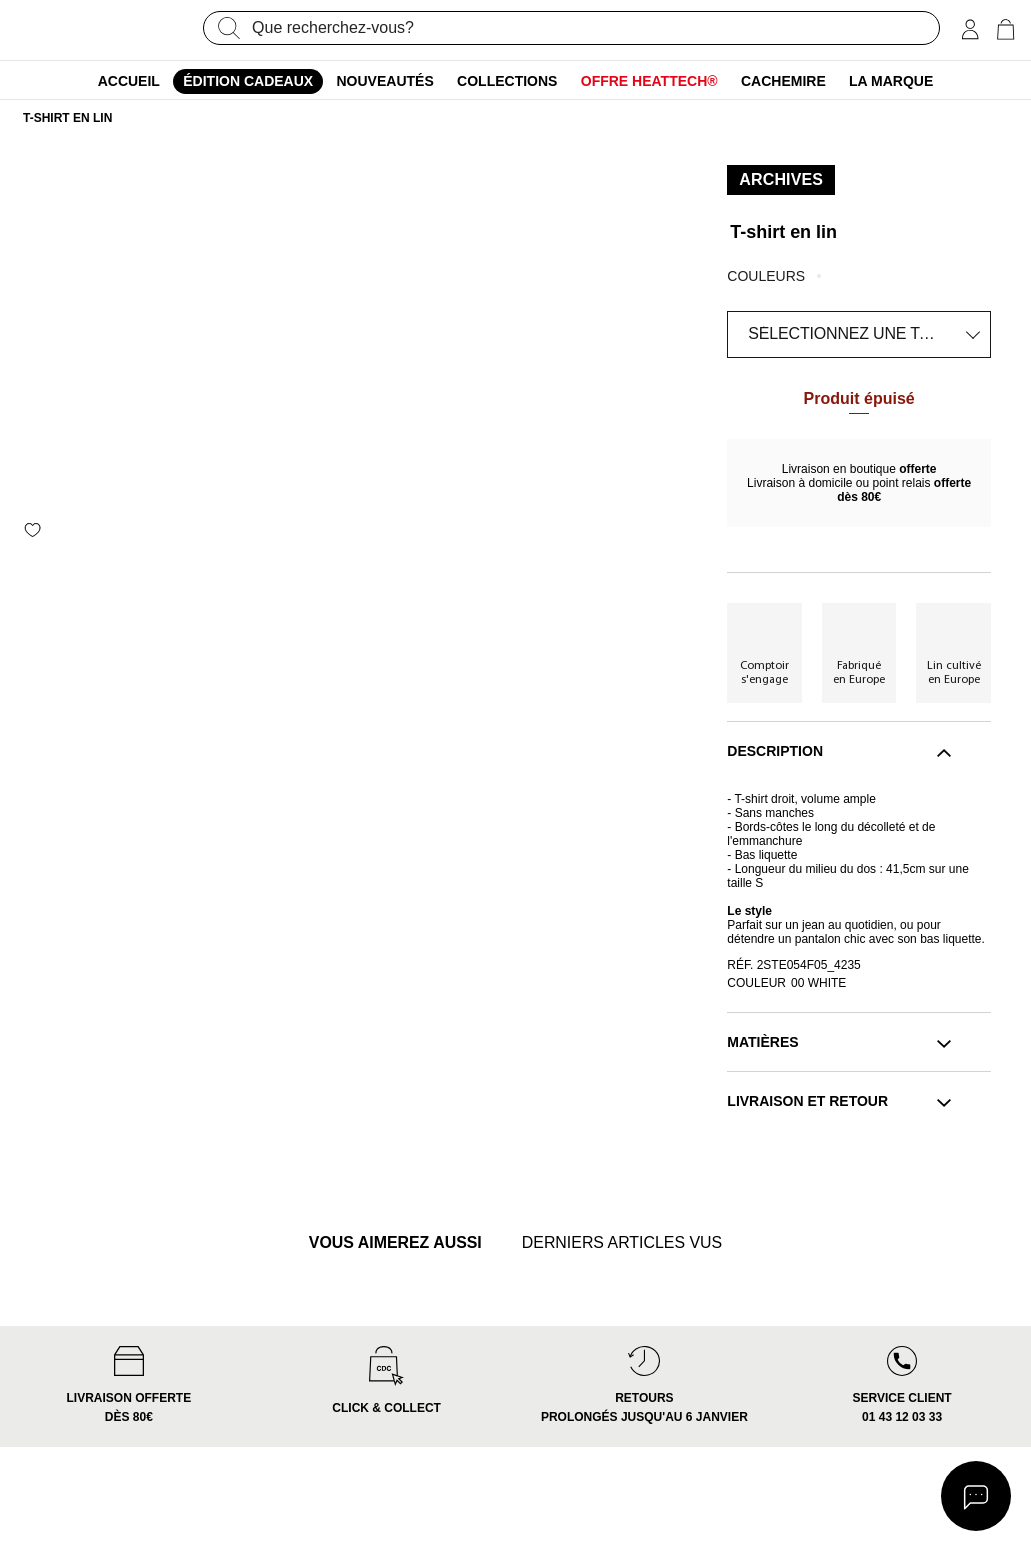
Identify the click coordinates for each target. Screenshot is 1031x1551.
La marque (891, 81)
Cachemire (783, 81)
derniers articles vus (633, 1245)
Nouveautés (385, 81)
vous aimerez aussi (382, 1245)
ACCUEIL (129, 81)
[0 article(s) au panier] (1005, 29)
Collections (507, 81)
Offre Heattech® (649, 81)
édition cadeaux (248, 81)
